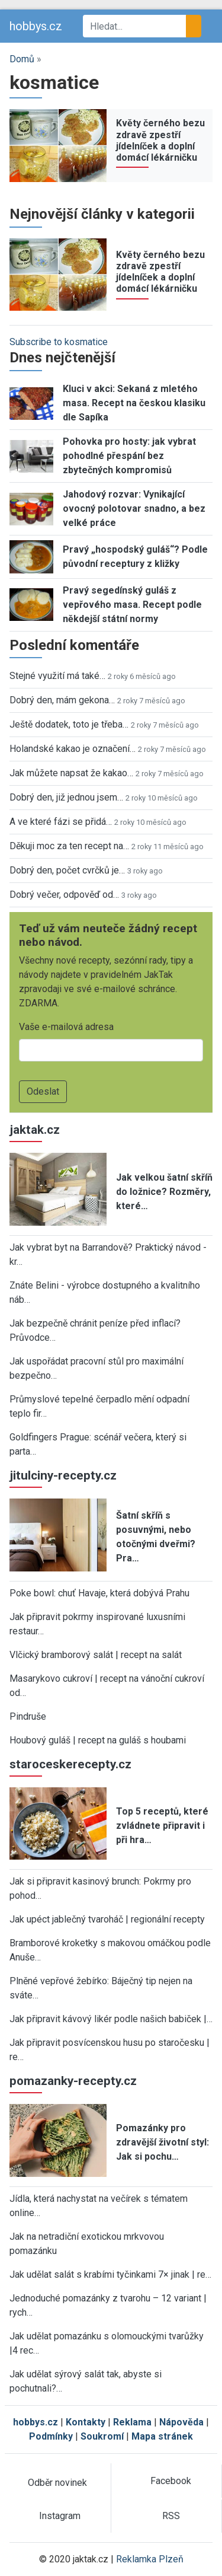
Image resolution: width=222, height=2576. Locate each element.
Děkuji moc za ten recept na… (69, 846)
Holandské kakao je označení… (72, 748)
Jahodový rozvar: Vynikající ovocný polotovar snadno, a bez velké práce (134, 508)
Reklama (132, 2422)
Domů (21, 59)
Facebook (170, 2480)
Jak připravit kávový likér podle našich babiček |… (111, 2019)
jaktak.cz (34, 1130)
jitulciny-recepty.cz (63, 1475)
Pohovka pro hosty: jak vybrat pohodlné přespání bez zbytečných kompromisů (129, 456)
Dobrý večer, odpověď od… (64, 894)
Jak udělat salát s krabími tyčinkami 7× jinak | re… (110, 2274)
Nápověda (181, 2422)
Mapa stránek (162, 2436)
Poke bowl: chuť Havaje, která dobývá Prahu (99, 1593)
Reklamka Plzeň (150, 2559)
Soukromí (102, 2436)
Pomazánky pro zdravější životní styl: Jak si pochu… (162, 2142)
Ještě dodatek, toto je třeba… (68, 724)
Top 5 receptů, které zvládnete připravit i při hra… (162, 1825)
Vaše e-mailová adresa (66, 1026)
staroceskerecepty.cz (70, 1764)
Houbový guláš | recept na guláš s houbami (97, 1740)
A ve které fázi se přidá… (60, 821)
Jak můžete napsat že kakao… (71, 773)
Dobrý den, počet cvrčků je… (67, 870)
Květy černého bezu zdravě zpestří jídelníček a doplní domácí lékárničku (160, 140)
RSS (171, 2515)
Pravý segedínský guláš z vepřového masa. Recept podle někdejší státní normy (132, 604)
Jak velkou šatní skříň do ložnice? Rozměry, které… (164, 1192)
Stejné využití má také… (57, 675)
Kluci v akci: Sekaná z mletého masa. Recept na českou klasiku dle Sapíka (134, 403)
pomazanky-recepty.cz (73, 2081)
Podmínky (51, 2436)
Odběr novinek (57, 2482)
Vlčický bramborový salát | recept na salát (95, 1654)
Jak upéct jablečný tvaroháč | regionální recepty (107, 1919)
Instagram (60, 2515)
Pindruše (27, 1716)
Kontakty (85, 2422)
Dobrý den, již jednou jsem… (66, 797)
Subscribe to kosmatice (58, 341)
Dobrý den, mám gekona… (62, 700)
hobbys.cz (35, 26)
